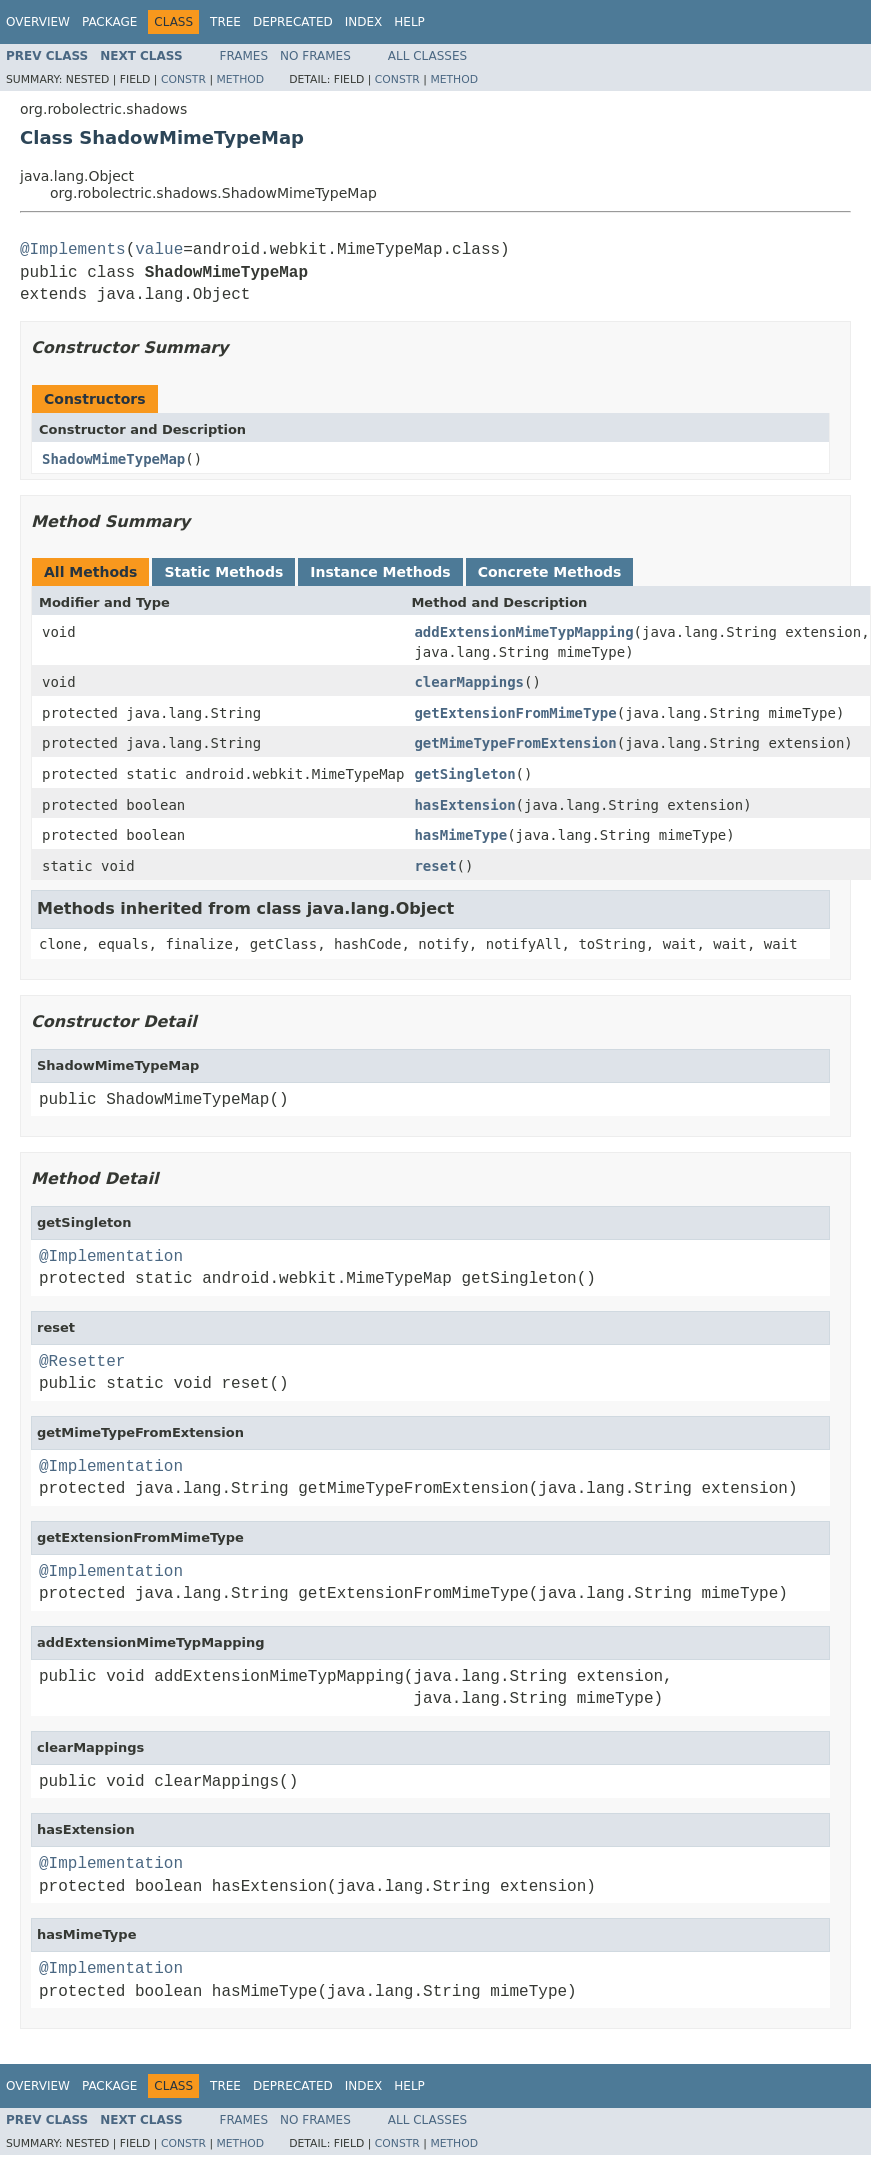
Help (409, 22)
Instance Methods (380, 572)
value (159, 250)
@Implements (73, 250)
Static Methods (223, 572)
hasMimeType (460, 835)
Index (364, 22)
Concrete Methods (550, 572)
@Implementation (111, 1257)
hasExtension (464, 805)
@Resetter (82, 1362)
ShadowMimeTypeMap (113, 459)
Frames (244, 56)
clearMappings (469, 682)
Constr (183, 79)
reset (435, 866)
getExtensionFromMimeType (515, 713)
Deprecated (293, 22)
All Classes (427, 56)
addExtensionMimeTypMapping (523, 632)
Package (109, 22)
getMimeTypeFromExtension (515, 743)
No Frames (315, 56)
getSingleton (464, 774)
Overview (38, 22)
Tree (225, 22)
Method (240, 79)
